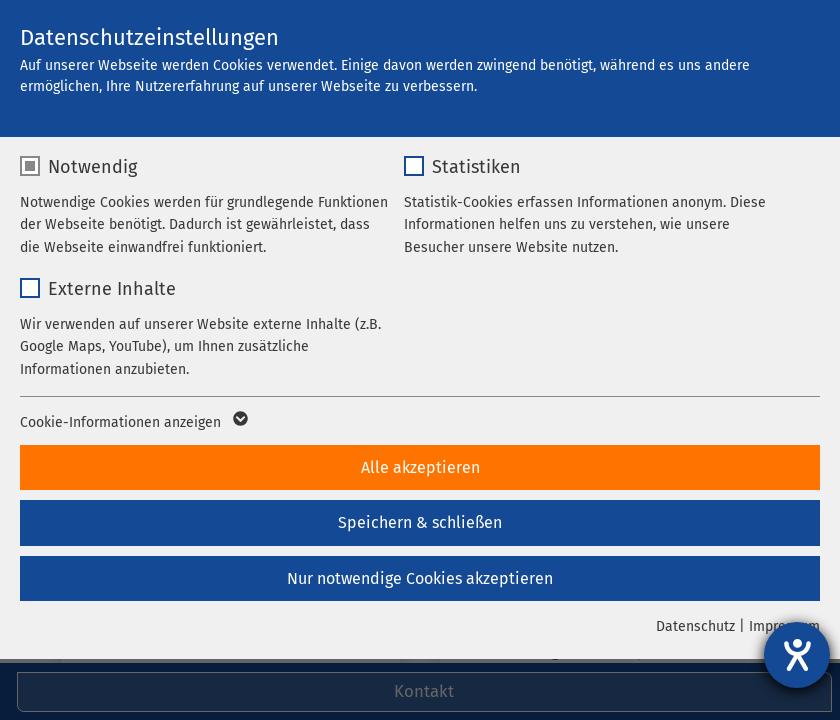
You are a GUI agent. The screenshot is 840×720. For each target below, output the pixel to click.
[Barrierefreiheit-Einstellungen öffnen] (797, 655)
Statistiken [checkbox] (476, 167)
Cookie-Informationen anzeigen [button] (132, 423)
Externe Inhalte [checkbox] (112, 289)
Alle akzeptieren (420, 467)
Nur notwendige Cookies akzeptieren (420, 578)
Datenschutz (695, 626)
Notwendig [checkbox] (92, 167)
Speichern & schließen (420, 522)
